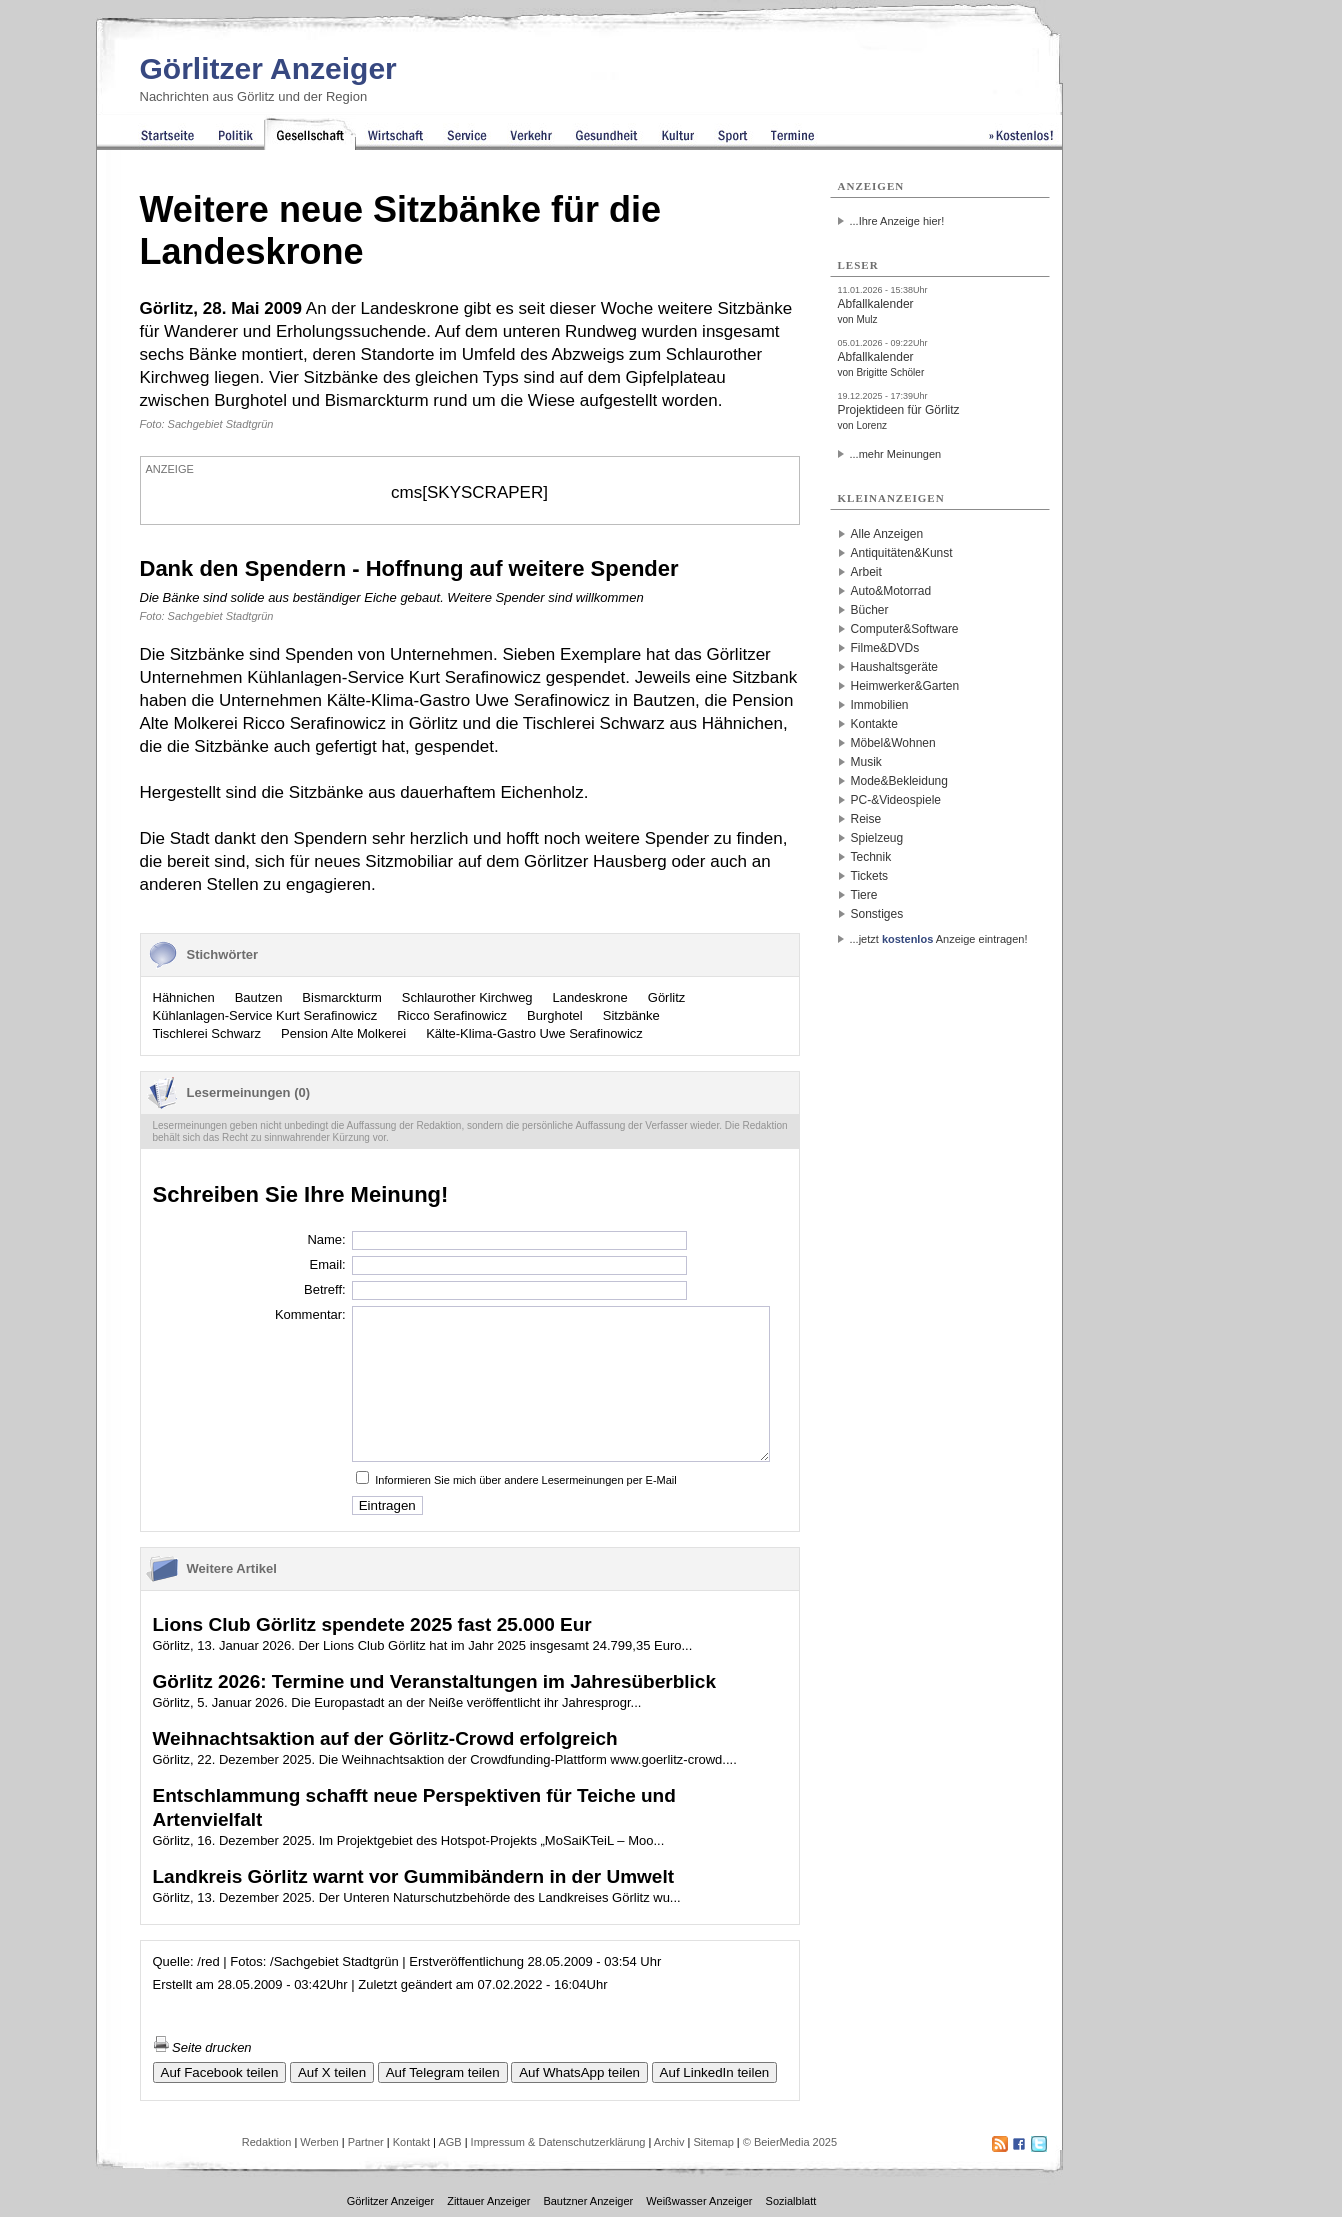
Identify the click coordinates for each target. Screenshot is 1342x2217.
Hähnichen (184, 997)
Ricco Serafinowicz (452, 1015)
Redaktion (267, 2142)
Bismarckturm (341, 997)
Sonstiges (877, 914)
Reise (866, 819)
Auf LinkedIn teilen (715, 2072)
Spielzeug (877, 838)
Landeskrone (590, 997)
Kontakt (411, 2142)
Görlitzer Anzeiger (268, 68)
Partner (366, 2142)
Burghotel (555, 1015)
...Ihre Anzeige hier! (897, 221)
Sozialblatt (791, 2201)
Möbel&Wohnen (893, 743)
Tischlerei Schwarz (207, 1033)
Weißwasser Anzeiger (699, 2201)
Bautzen (259, 997)
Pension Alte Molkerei (343, 1033)
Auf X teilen (332, 2072)
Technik (871, 857)
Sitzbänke (631, 1015)
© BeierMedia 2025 (790, 2142)
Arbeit (866, 572)
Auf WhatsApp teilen (579, 2072)
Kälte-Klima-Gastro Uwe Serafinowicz (534, 1033)
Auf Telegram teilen (443, 2072)
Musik (866, 762)
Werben (319, 2142)
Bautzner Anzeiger (588, 2201)
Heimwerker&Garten (905, 686)
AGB (449, 2142)
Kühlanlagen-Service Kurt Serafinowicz (265, 1015)
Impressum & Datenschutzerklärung (558, 2142)
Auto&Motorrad (891, 591)
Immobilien (880, 705)
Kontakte (874, 724)
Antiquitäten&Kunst (902, 553)
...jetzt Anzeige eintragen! (939, 939)
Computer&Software (905, 629)
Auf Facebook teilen (220, 2072)
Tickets (870, 876)
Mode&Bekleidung (899, 781)
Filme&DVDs (885, 648)
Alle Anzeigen (887, 534)
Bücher (870, 610)
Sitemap (713, 2142)
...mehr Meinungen (896, 454)
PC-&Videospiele (896, 800)
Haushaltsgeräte (894, 667)
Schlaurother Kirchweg (467, 997)
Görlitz (667, 997)
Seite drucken (202, 2047)
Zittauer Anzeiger (488, 2201)
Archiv (669, 2142)
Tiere (864, 895)
